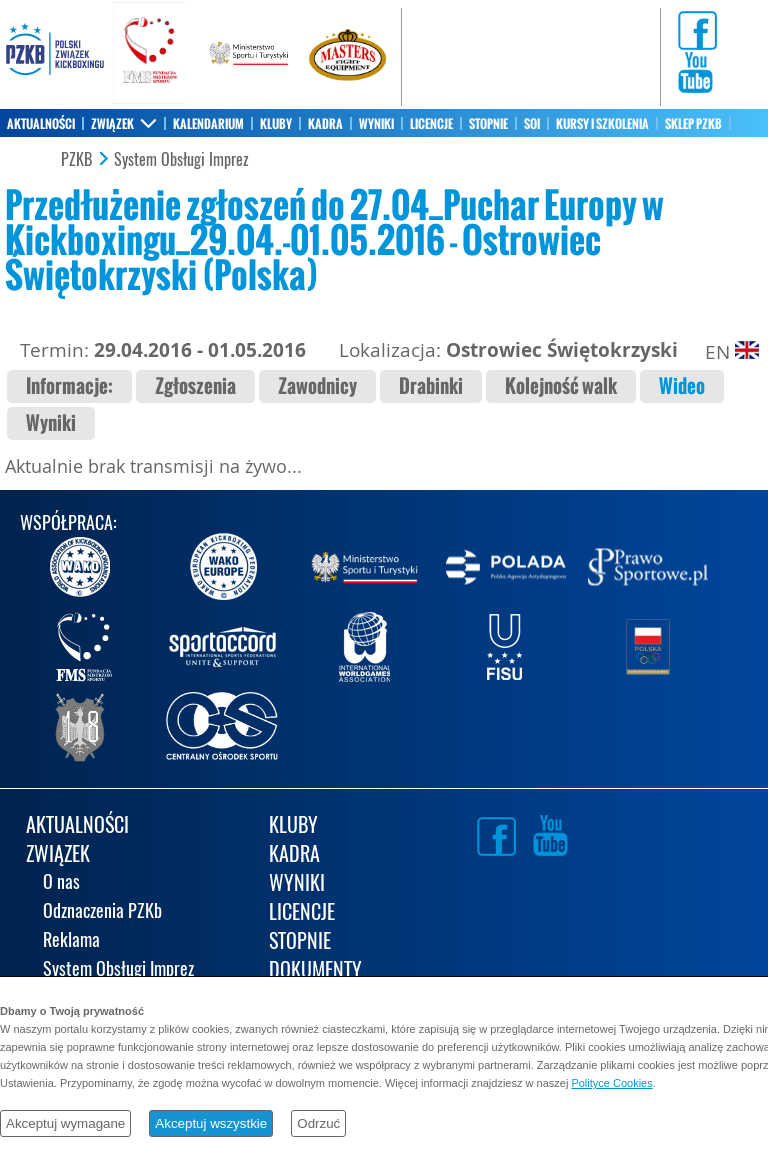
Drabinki (431, 386)
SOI (532, 124)
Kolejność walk (561, 386)
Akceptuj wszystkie (211, 1123)
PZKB (76, 160)
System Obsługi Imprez (181, 160)
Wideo (682, 386)
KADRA (325, 124)
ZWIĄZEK (112, 124)
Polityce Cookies (611, 1083)
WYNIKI (376, 124)
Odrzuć (318, 1123)
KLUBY (276, 124)
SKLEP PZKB (693, 124)
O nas (61, 883)
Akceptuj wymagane (65, 1123)
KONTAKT (29, 152)
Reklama (71, 941)
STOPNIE (488, 124)
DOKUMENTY (315, 971)
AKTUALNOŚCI (41, 124)
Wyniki (51, 423)
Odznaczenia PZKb (102, 912)
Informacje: (69, 386)
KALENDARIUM (208, 124)
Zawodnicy (317, 386)
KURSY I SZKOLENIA (602, 124)
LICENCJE (431, 124)
